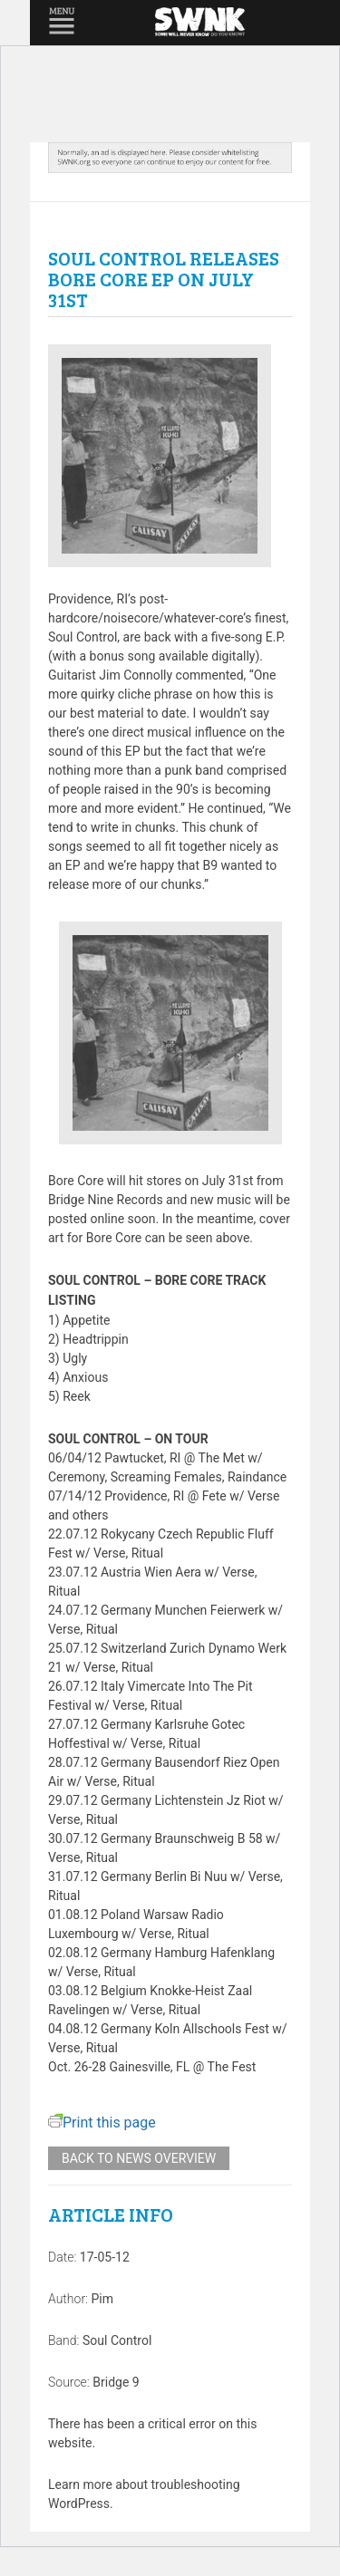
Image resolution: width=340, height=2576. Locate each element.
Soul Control (117, 2340)
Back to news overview (139, 2158)
